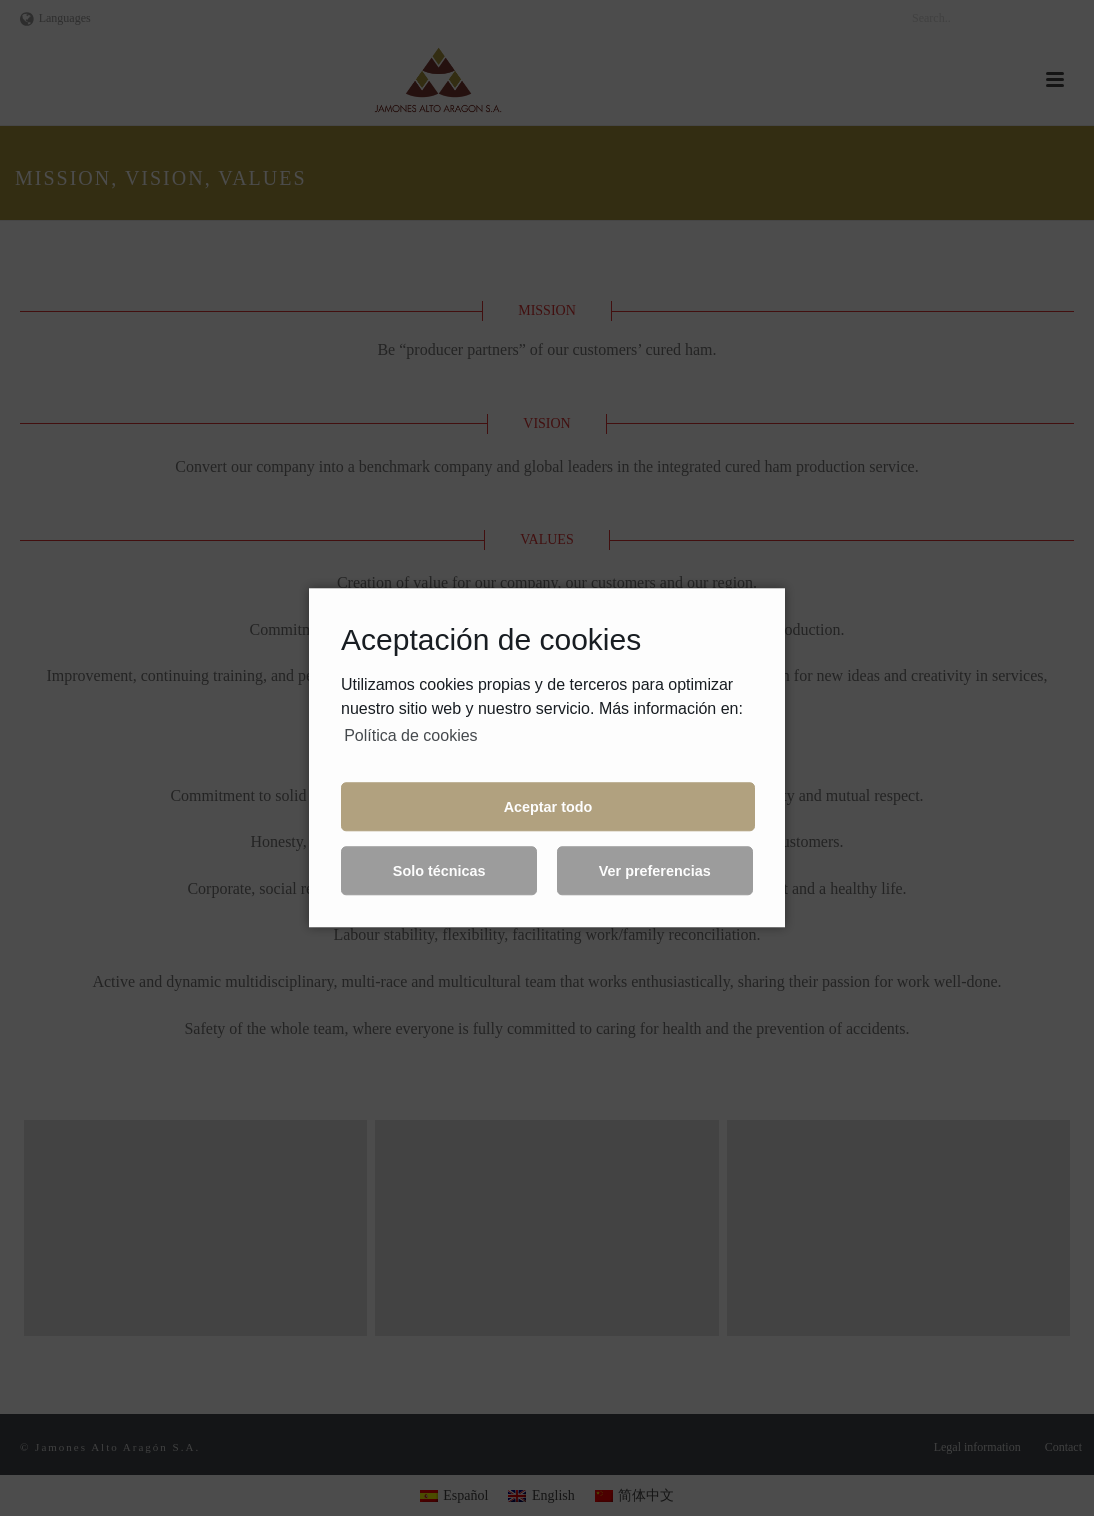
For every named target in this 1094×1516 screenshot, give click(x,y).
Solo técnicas (439, 871)
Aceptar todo (548, 807)
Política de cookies (410, 735)
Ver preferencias (655, 871)
